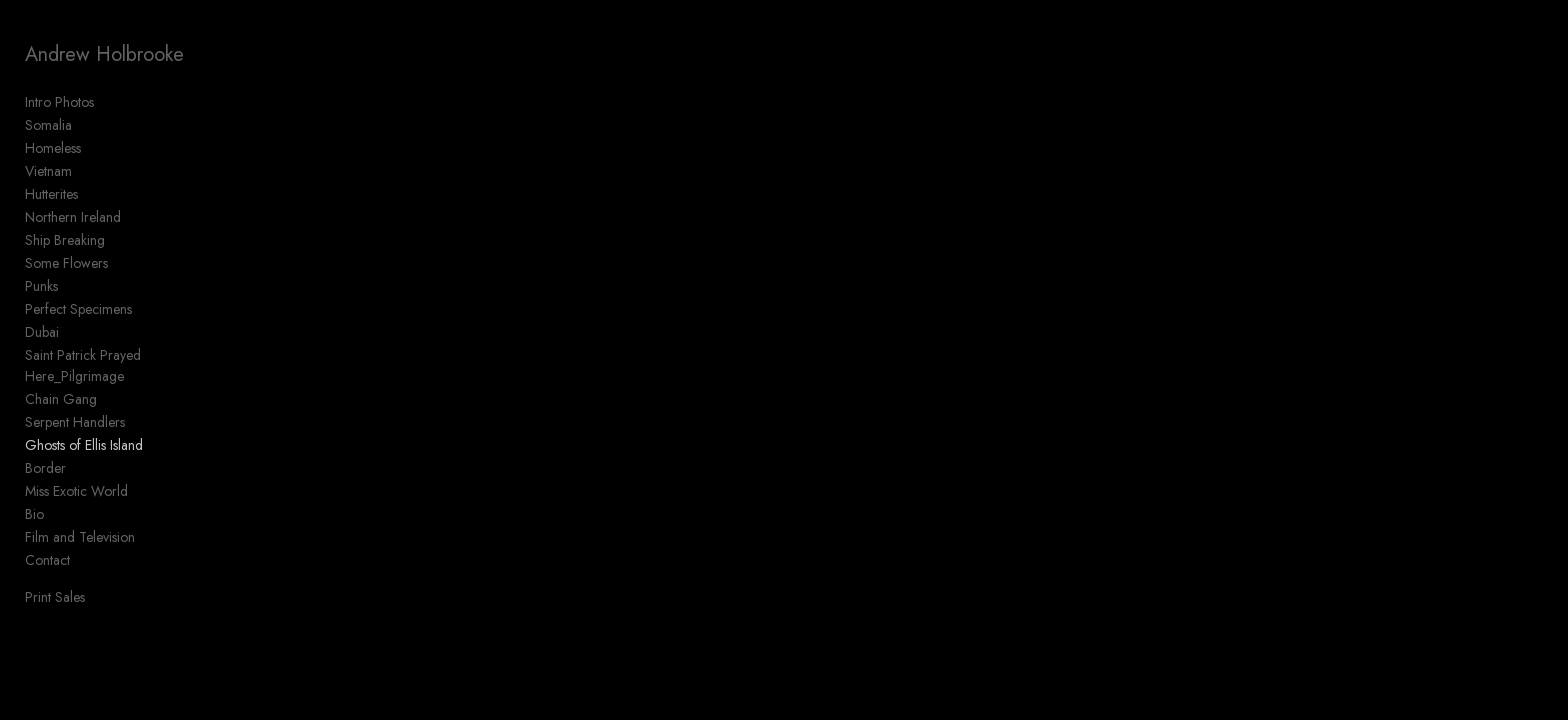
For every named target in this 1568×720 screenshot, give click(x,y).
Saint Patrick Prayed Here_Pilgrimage (83, 365)
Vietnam (48, 171)
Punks (41, 286)
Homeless (53, 148)
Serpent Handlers (75, 422)
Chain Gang (61, 399)
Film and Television (80, 537)
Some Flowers (66, 263)
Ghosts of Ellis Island (84, 445)
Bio (34, 514)
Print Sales (55, 597)
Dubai (42, 332)
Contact (47, 560)
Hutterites (51, 194)
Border (45, 468)
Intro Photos (59, 102)
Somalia (48, 125)
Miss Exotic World (76, 491)
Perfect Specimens (78, 309)
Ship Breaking (65, 240)
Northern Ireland (73, 217)
